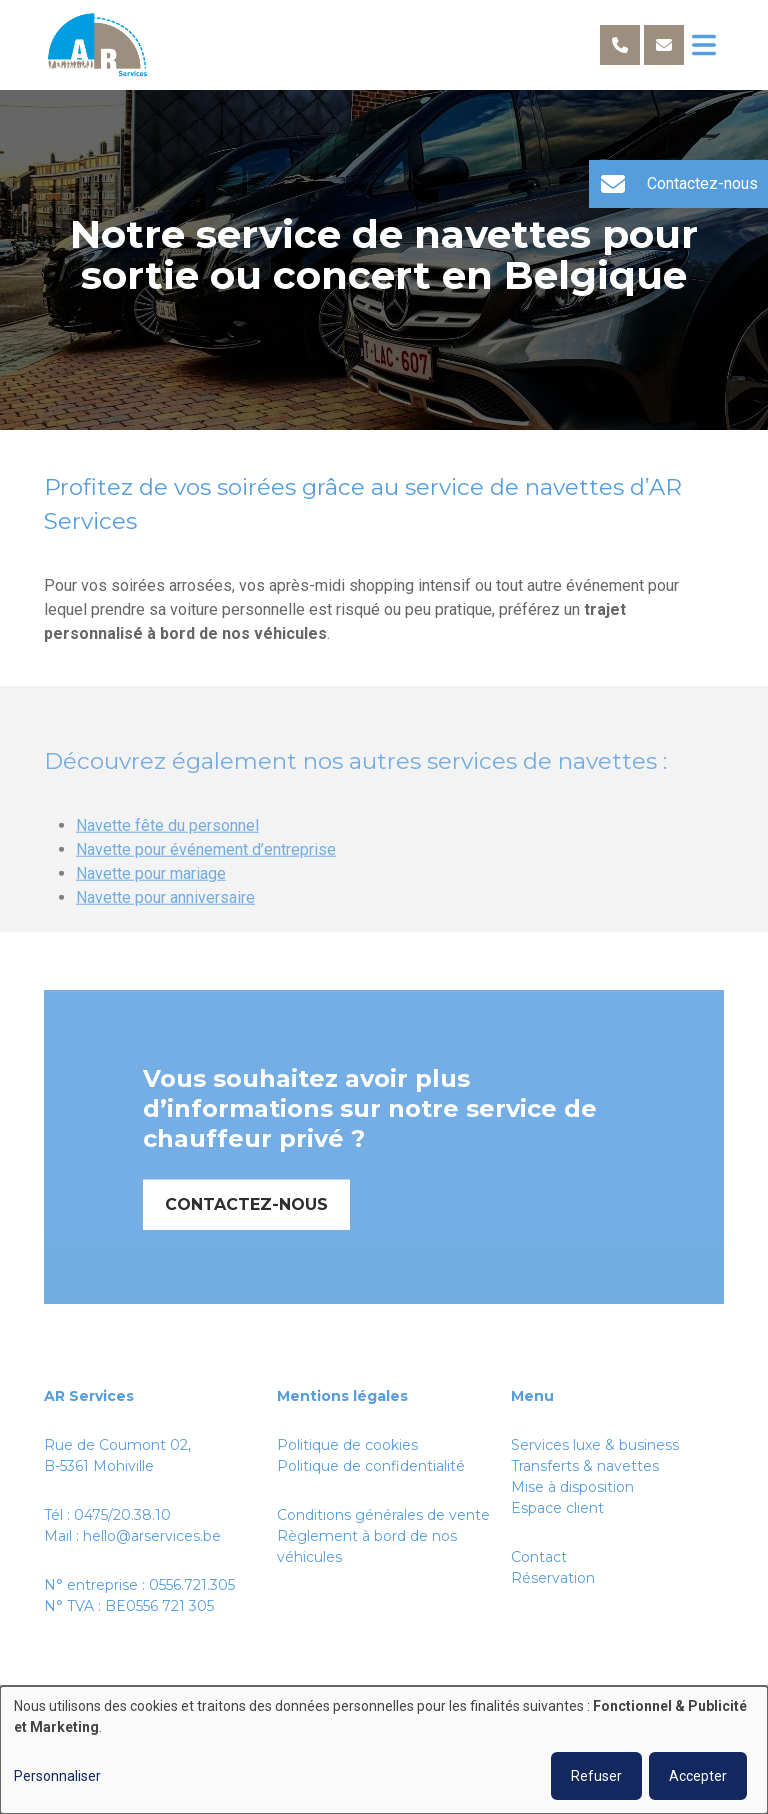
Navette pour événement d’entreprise (206, 879)
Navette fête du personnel (167, 855)
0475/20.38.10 (122, 1515)
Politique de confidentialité (371, 1466)
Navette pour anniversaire (165, 927)
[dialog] (384, 1750)
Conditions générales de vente (383, 1515)
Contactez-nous (246, 1234)
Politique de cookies (347, 1445)
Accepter (698, 1776)
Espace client (557, 1508)
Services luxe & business (595, 1445)
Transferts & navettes (585, 1466)
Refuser (596, 1776)
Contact (539, 1557)
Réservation (553, 1578)
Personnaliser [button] (57, 1776)
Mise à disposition (572, 1487)
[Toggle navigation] (704, 45)
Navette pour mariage (151, 903)
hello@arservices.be (152, 1536)
